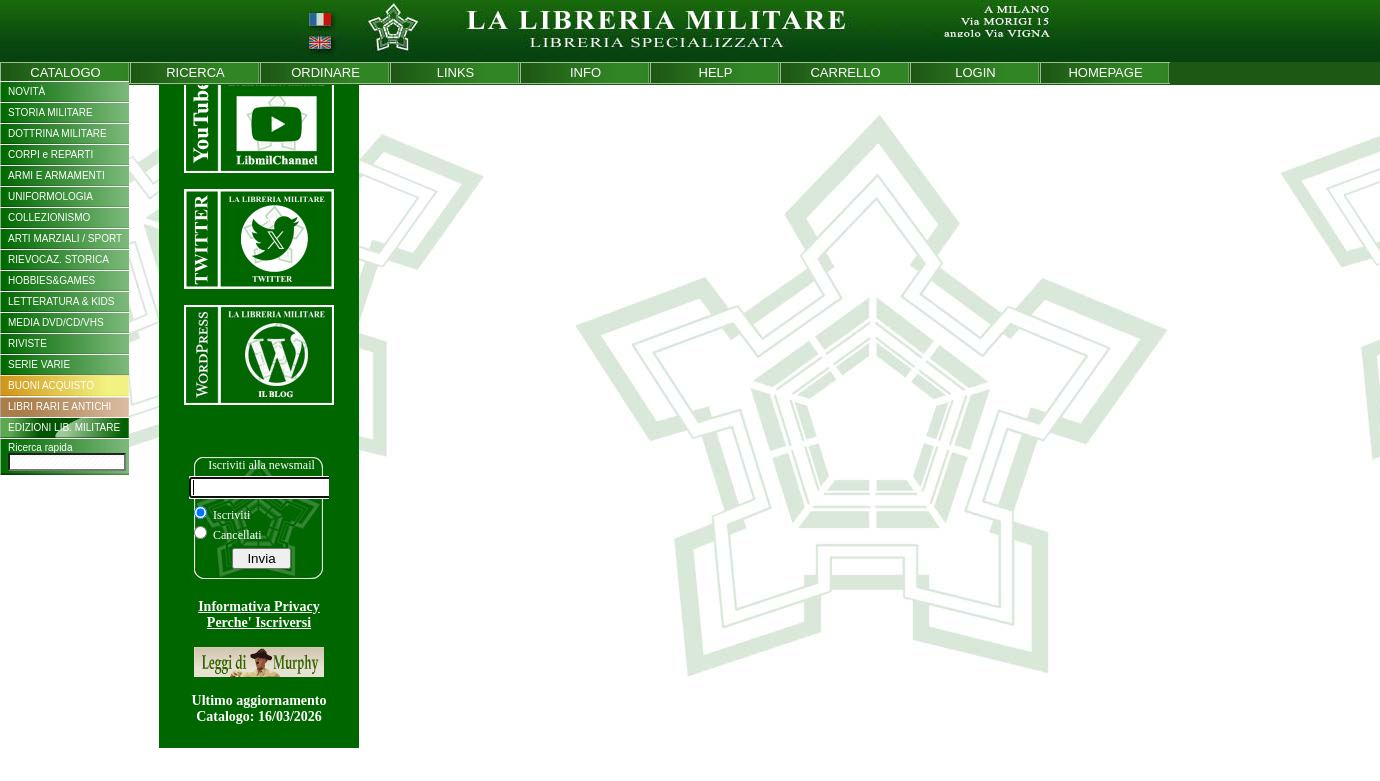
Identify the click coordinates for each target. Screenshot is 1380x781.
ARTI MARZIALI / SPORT (65, 238)
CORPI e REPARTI (50, 154)
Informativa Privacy (259, 606)
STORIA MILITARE (50, 112)
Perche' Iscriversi (259, 622)
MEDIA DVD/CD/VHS (56, 322)
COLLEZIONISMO (49, 217)
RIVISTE (27, 343)
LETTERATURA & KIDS (61, 301)
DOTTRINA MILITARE (57, 133)
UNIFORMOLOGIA (50, 196)
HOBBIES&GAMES (51, 280)
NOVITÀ (26, 91)
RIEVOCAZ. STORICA (58, 259)
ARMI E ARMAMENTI (56, 175)
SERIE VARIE (39, 364)
